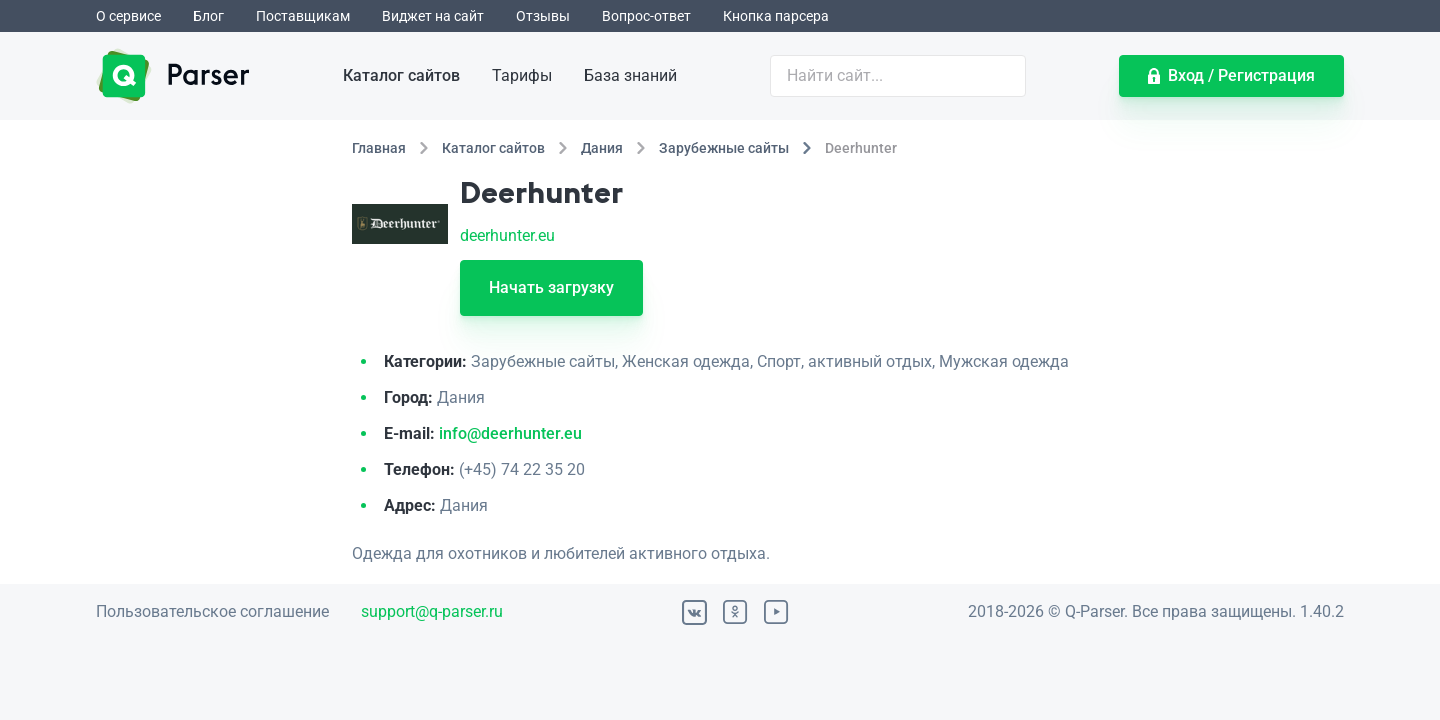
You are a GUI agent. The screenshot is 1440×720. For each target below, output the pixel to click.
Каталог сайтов (401, 75)
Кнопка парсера (776, 16)
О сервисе (128, 16)
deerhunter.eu (507, 235)
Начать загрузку (551, 287)
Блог (208, 16)
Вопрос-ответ (646, 16)
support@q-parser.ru (432, 611)
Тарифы (522, 75)
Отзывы (543, 16)
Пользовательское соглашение (212, 611)
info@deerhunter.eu (510, 433)
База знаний (630, 75)
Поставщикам (303, 16)
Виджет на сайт (433, 16)
